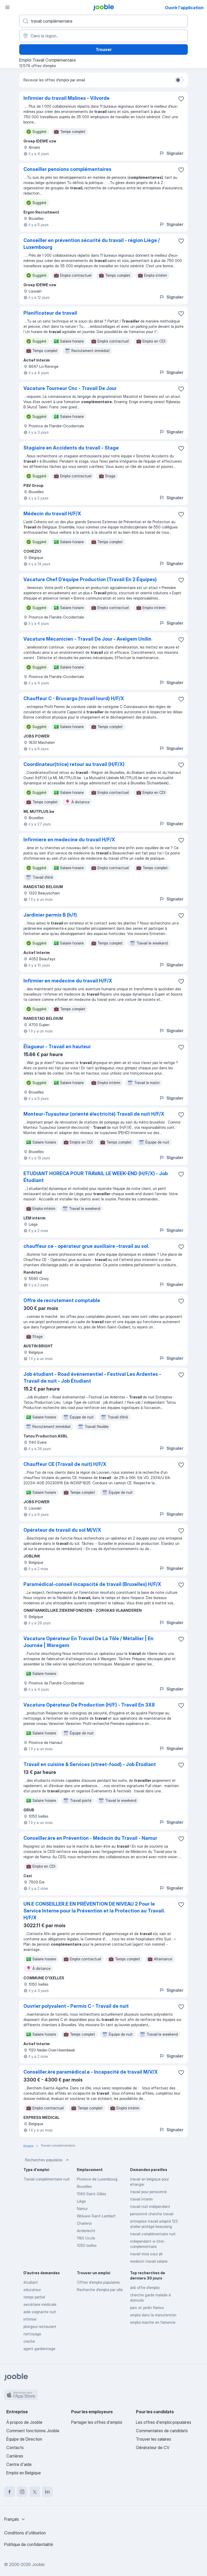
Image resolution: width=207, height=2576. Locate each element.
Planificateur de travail (50, 313)
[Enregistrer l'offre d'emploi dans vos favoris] (181, 98)
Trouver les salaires (153, 2439)
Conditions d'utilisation (25, 2532)
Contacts (15, 2447)
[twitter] (34, 2491)
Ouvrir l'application (184, 7)
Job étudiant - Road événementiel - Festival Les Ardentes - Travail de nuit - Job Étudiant (92, 1377)
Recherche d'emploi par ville (100, 2289)
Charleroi (84, 2223)
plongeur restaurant (39, 2326)
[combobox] (15, 2519)
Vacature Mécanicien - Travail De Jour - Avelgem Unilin (87, 639)
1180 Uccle (86, 2238)
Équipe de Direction (24, 2439)
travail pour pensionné (148, 2191)
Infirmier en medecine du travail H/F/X (67, 980)
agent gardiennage (39, 2348)
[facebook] (9, 2491)
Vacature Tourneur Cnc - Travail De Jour (70, 388)
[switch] (179, 80)
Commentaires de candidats (162, 2430)
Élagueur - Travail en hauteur (57, 1046)
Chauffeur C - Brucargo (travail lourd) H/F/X (73, 698)
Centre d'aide (19, 2464)
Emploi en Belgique (23, 2472)
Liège (81, 2201)
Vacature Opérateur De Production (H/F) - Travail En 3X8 (89, 1705)
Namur (82, 2208)
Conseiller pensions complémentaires (67, 169)
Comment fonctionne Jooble (32, 2430)
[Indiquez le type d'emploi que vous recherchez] (103, 21)
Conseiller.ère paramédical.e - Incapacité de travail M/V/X (90, 2072)
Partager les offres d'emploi (96, 2422)
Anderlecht (86, 2230)
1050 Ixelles (87, 2245)
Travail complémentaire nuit (46, 2179)
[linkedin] (47, 2491)
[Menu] (7, 7)
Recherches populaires (47, 2160)
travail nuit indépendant (150, 2206)
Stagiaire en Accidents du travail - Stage (71, 448)
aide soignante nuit (39, 2312)
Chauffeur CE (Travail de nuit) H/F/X (64, 1464)
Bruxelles (84, 2186)
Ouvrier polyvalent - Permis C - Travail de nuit (76, 2006)
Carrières (14, 2456)
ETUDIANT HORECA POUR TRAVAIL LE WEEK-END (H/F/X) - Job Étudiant (95, 1177)
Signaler (171, 153)
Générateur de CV (152, 2447)
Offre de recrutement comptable (61, 1300)
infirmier (30, 2319)
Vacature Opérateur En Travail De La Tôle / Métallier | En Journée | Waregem (88, 1642)
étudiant (30, 2282)
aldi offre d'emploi (145, 2287)
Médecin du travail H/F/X (52, 513)
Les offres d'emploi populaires (163, 2422)
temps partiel (34, 2297)
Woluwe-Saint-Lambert (96, 2216)
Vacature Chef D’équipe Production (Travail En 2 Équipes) (90, 579)
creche (29, 2341)
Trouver (104, 49)
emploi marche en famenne (152, 2322)
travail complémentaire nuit (153, 2234)
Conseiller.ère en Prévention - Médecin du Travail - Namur (90, 1838)
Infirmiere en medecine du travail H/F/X (69, 839)
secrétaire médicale (39, 2304)
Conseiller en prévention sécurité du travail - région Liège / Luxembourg (91, 244)
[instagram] (22, 2491)
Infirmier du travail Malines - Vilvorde (66, 98)
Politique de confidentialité (28, 2544)
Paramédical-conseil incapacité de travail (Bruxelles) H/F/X (92, 1584)
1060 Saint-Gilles (91, 2194)
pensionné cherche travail (151, 2214)
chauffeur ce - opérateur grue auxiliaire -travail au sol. (86, 1246)
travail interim (141, 2199)
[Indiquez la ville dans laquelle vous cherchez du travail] (103, 35)
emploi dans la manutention (153, 2315)
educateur (32, 2289)
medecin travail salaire (148, 2261)
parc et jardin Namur (147, 2307)
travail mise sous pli (146, 2254)
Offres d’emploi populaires (98, 2282)
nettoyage (32, 2334)
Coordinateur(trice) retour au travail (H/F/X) (74, 764)
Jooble (38, 2564)
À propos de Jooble (24, 2422)
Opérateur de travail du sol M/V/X (62, 1530)
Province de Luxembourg (97, 2179)
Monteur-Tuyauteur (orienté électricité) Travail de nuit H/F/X (93, 1114)
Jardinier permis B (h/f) (50, 915)
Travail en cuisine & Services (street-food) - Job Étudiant (89, 1764)
